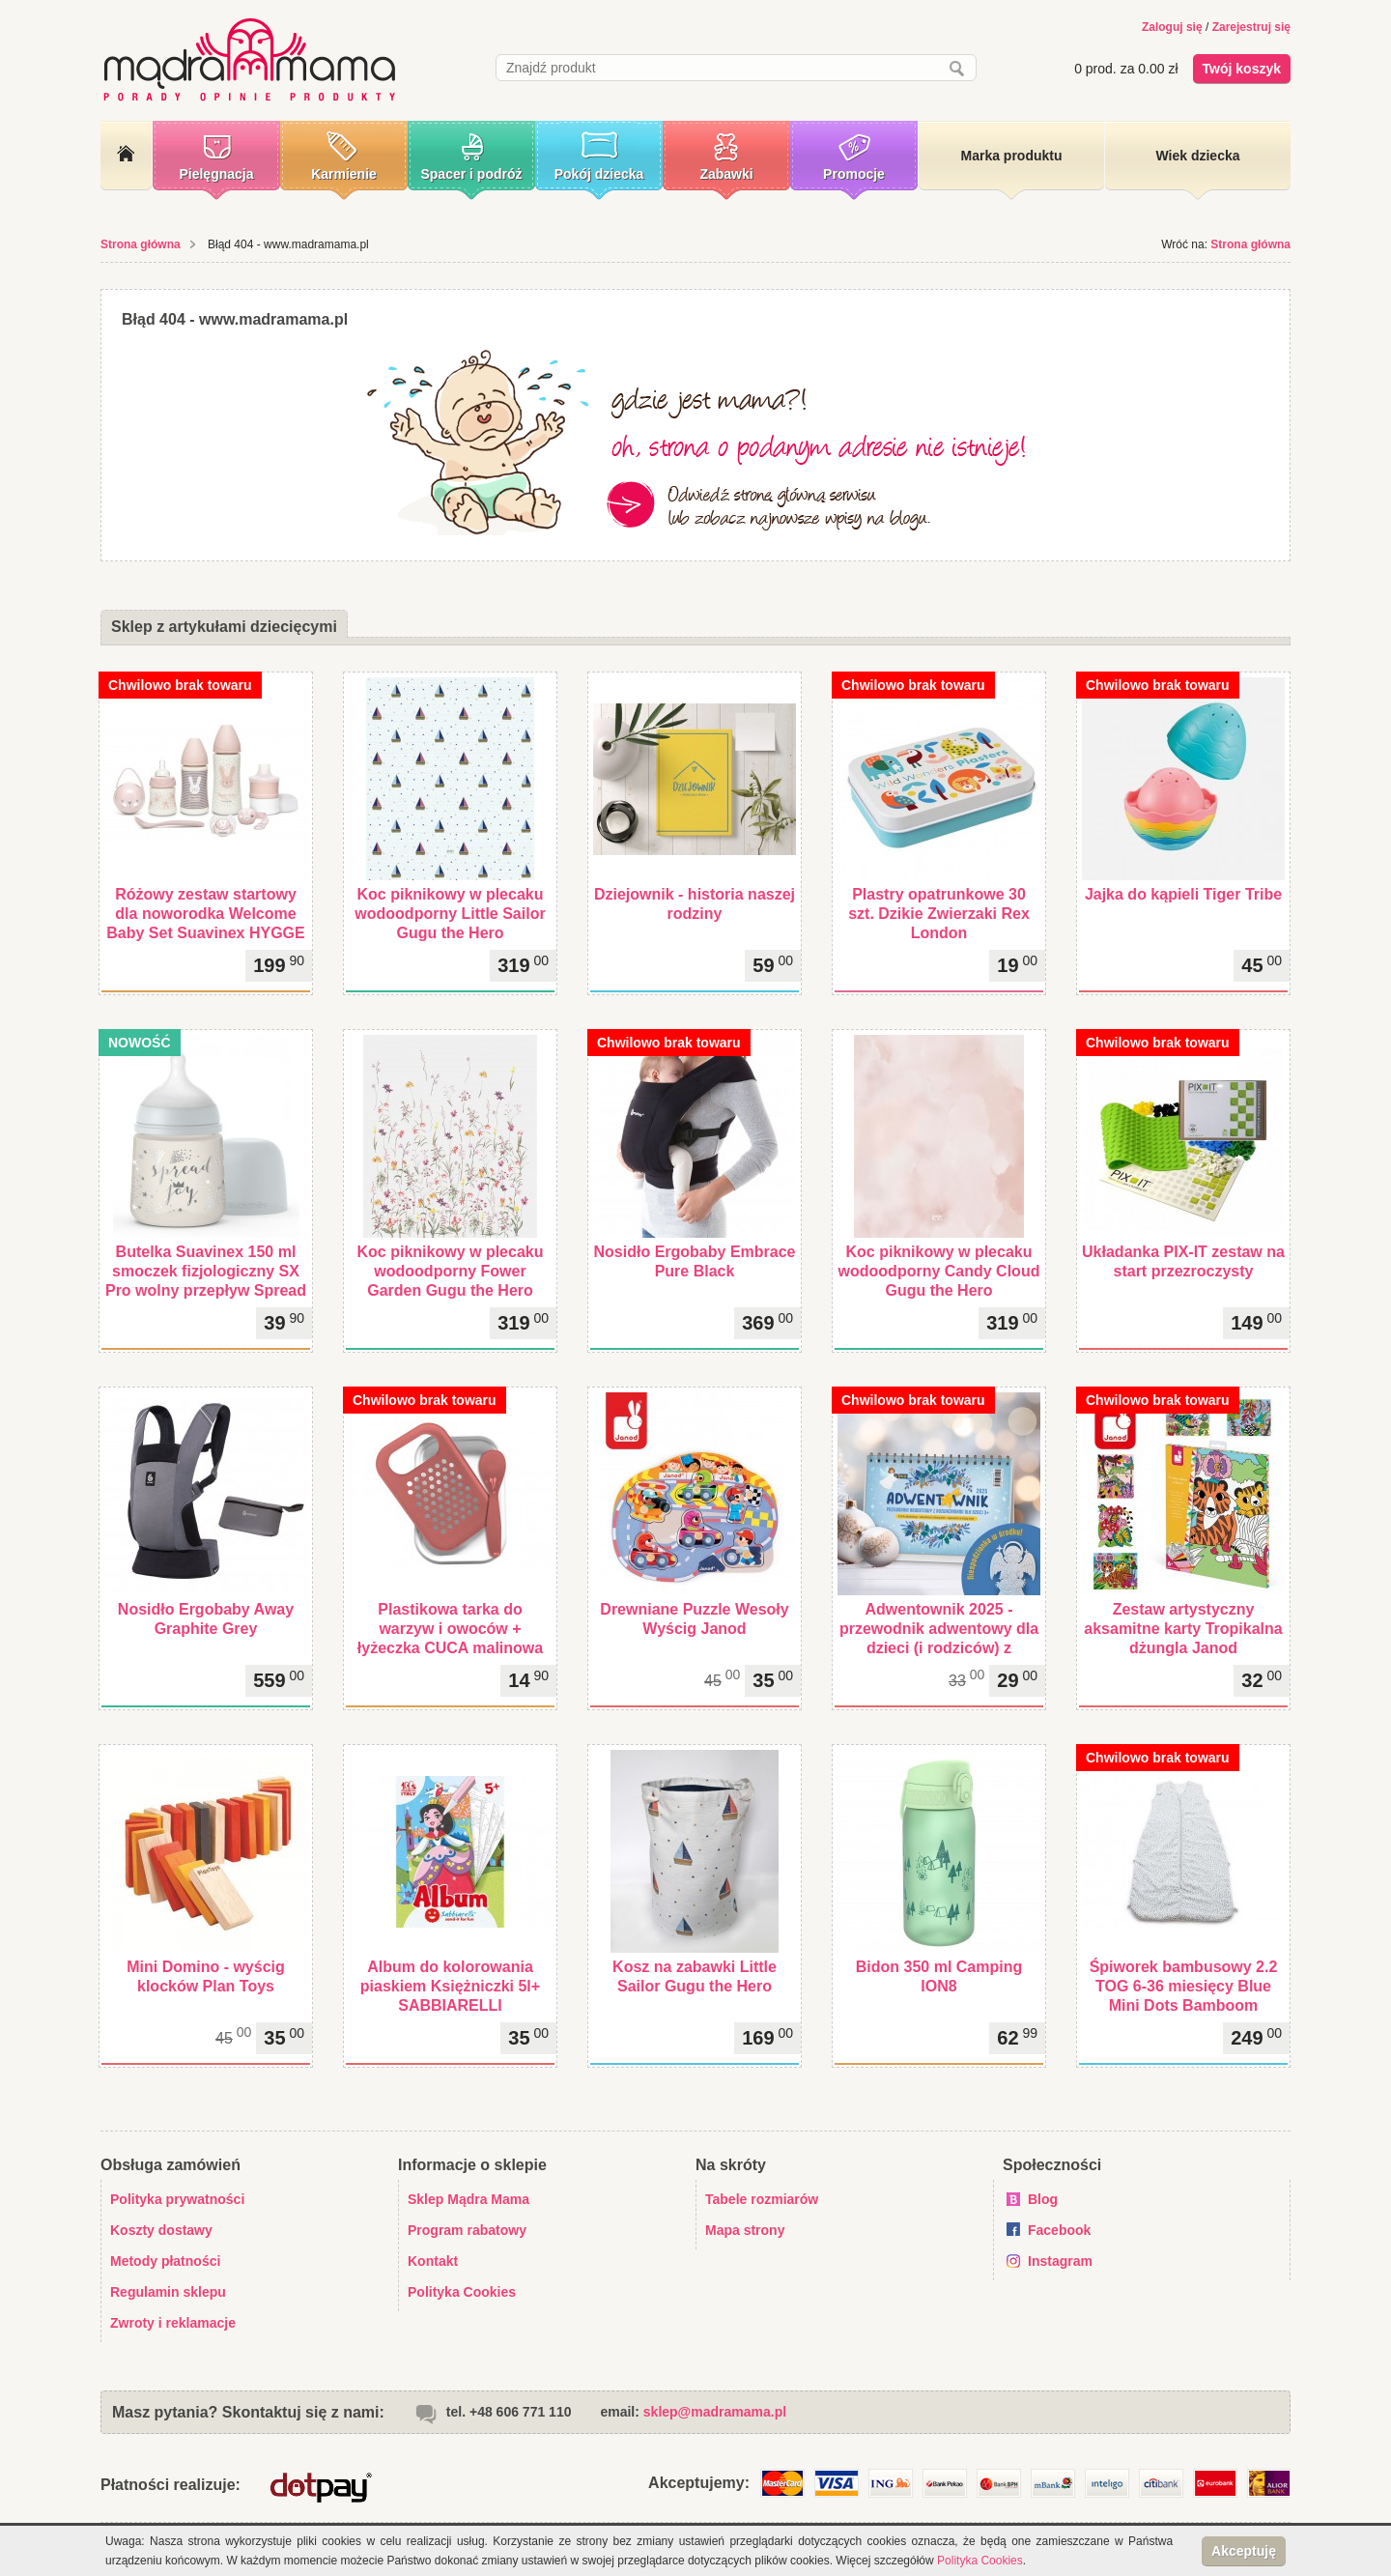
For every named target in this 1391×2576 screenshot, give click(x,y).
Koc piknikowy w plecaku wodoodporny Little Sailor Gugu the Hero (450, 913)
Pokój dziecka (599, 174)
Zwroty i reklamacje (173, 2323)
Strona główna (140, 244)
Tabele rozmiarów (761, 2199)
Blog (1043, 2199)
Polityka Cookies (462, 2292)
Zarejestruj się (1251, 27)
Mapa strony (744, 2230)
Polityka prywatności (177, 2199)
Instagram (1060, 2261)
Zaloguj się (1172, 27)
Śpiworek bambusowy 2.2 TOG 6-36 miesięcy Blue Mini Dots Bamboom (1184, 1986)
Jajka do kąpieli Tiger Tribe (1183, 894)
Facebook (1059, 2230)
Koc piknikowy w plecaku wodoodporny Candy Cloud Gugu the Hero (939, 1271)
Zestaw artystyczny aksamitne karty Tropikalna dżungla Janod (1183, 1628)
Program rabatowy (467, 2230)
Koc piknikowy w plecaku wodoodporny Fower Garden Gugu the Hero (450, 1271)
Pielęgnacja (216, 174)
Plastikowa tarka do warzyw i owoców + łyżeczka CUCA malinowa (450, 1628)
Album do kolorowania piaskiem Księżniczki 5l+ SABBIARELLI (450, 1986)
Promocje (854, 174)
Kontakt (433, 2261)
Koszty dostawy (161, 2230)
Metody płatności (165, 2261)
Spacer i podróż (471, 174)
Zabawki (725, 174)
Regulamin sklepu (168, 2292)
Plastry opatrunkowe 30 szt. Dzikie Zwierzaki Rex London (939, 913)
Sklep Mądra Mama (468, 2199)
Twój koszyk (1242, 68)
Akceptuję (1243, 2551)
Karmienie (344, 174)
